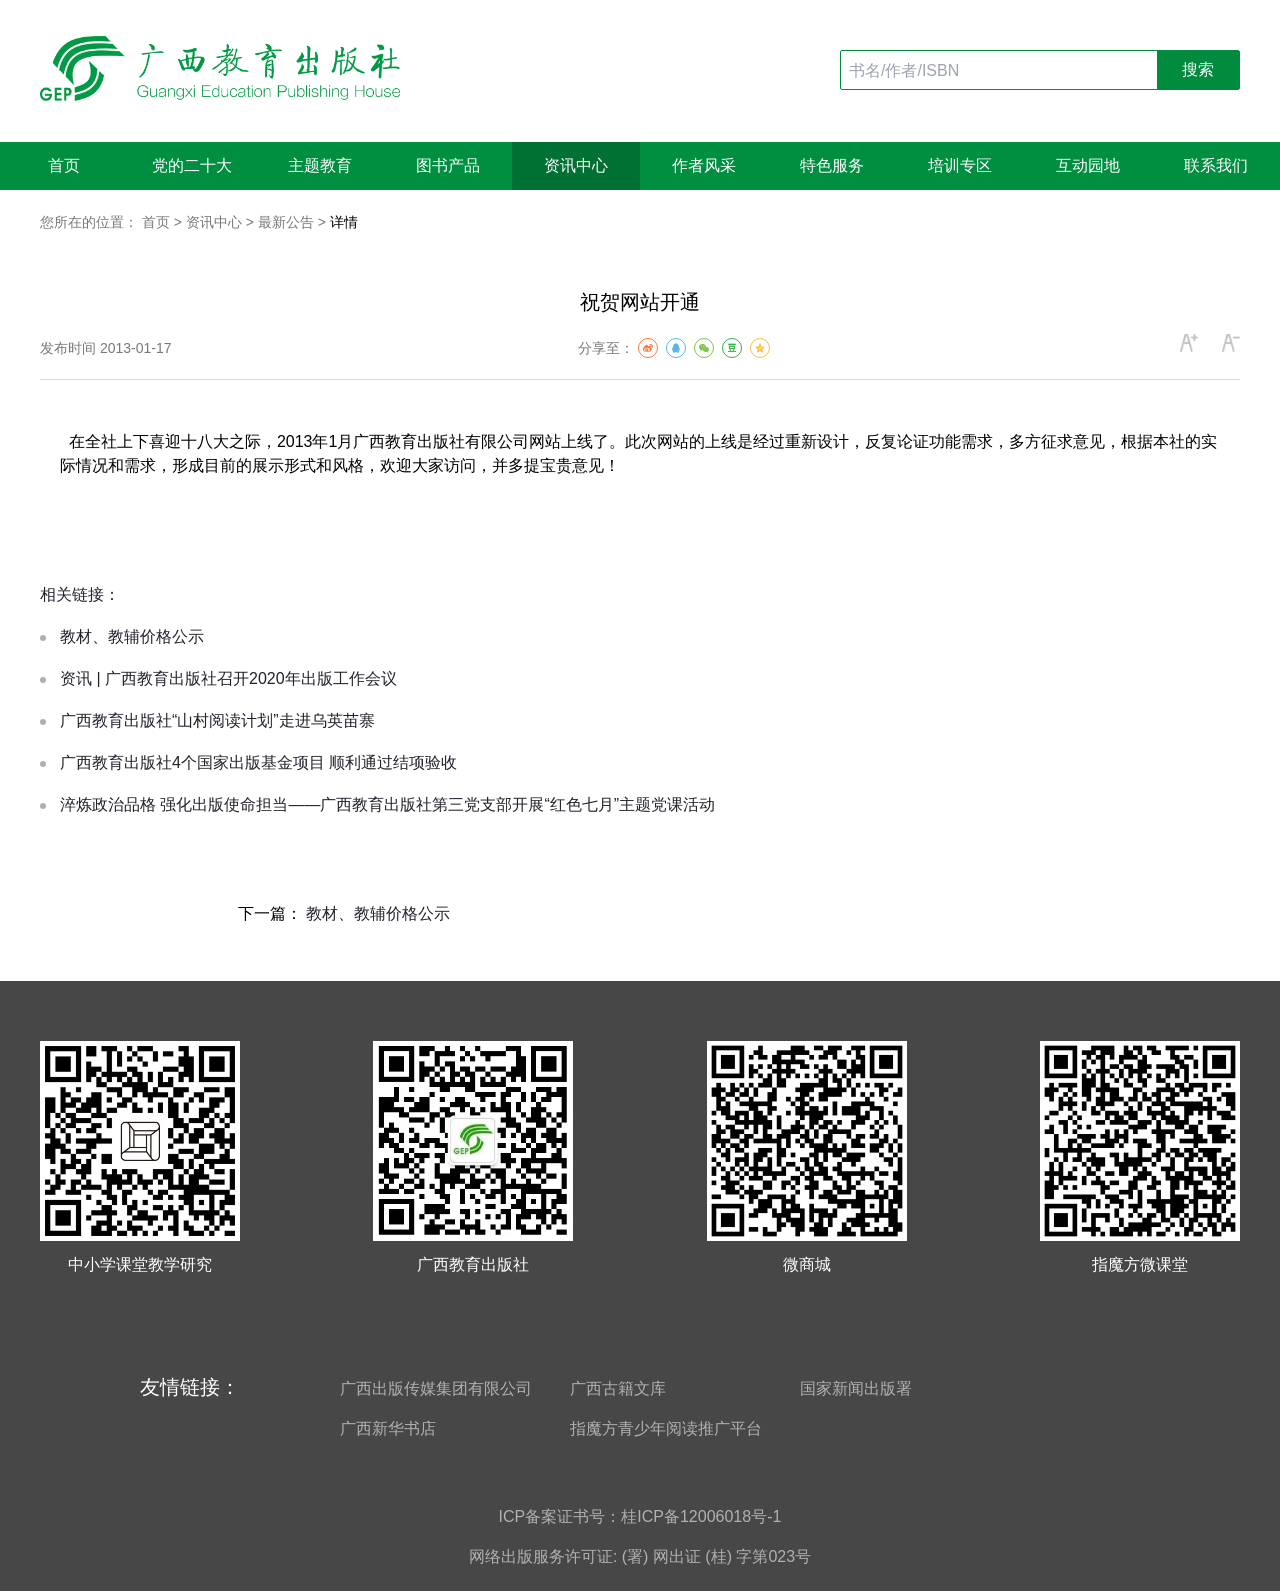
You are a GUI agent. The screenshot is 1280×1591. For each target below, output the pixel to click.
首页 (64, 165)
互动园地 (1088, 165)
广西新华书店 (388, 1428)
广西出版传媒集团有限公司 (436, 1388)
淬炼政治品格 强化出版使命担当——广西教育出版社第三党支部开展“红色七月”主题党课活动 (387, 804)
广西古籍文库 (618, 1388)
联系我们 (1216, 165)
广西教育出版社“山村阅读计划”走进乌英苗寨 (217, 720)
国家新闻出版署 (856, 1388)
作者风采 (704, 165)
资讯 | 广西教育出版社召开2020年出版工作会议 (228, 678)
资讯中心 (576, 165)
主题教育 (320, 165)
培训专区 (960, 165)
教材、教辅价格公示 (132, 636)
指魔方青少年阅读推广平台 (666, 1428)
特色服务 (832, 165)
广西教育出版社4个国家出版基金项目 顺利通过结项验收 (258, 762)
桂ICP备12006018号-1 (701, 1516)
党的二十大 (192, 165)
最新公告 (286, 222)
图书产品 (448, 165)
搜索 (1198, 69)
